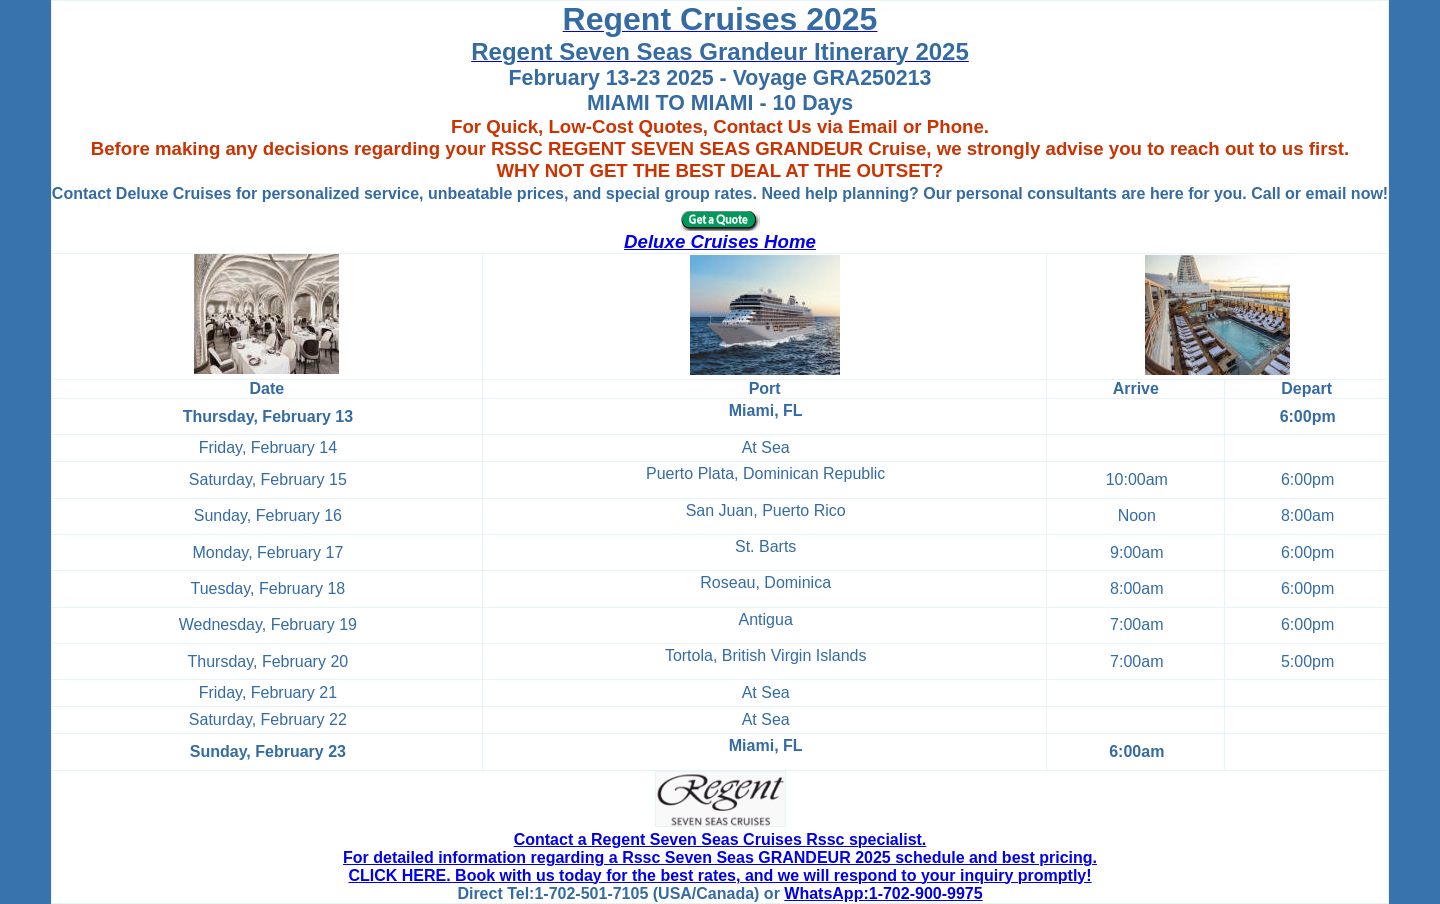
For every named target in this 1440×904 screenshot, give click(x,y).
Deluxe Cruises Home (720, 241)
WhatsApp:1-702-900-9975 (883, 893)
